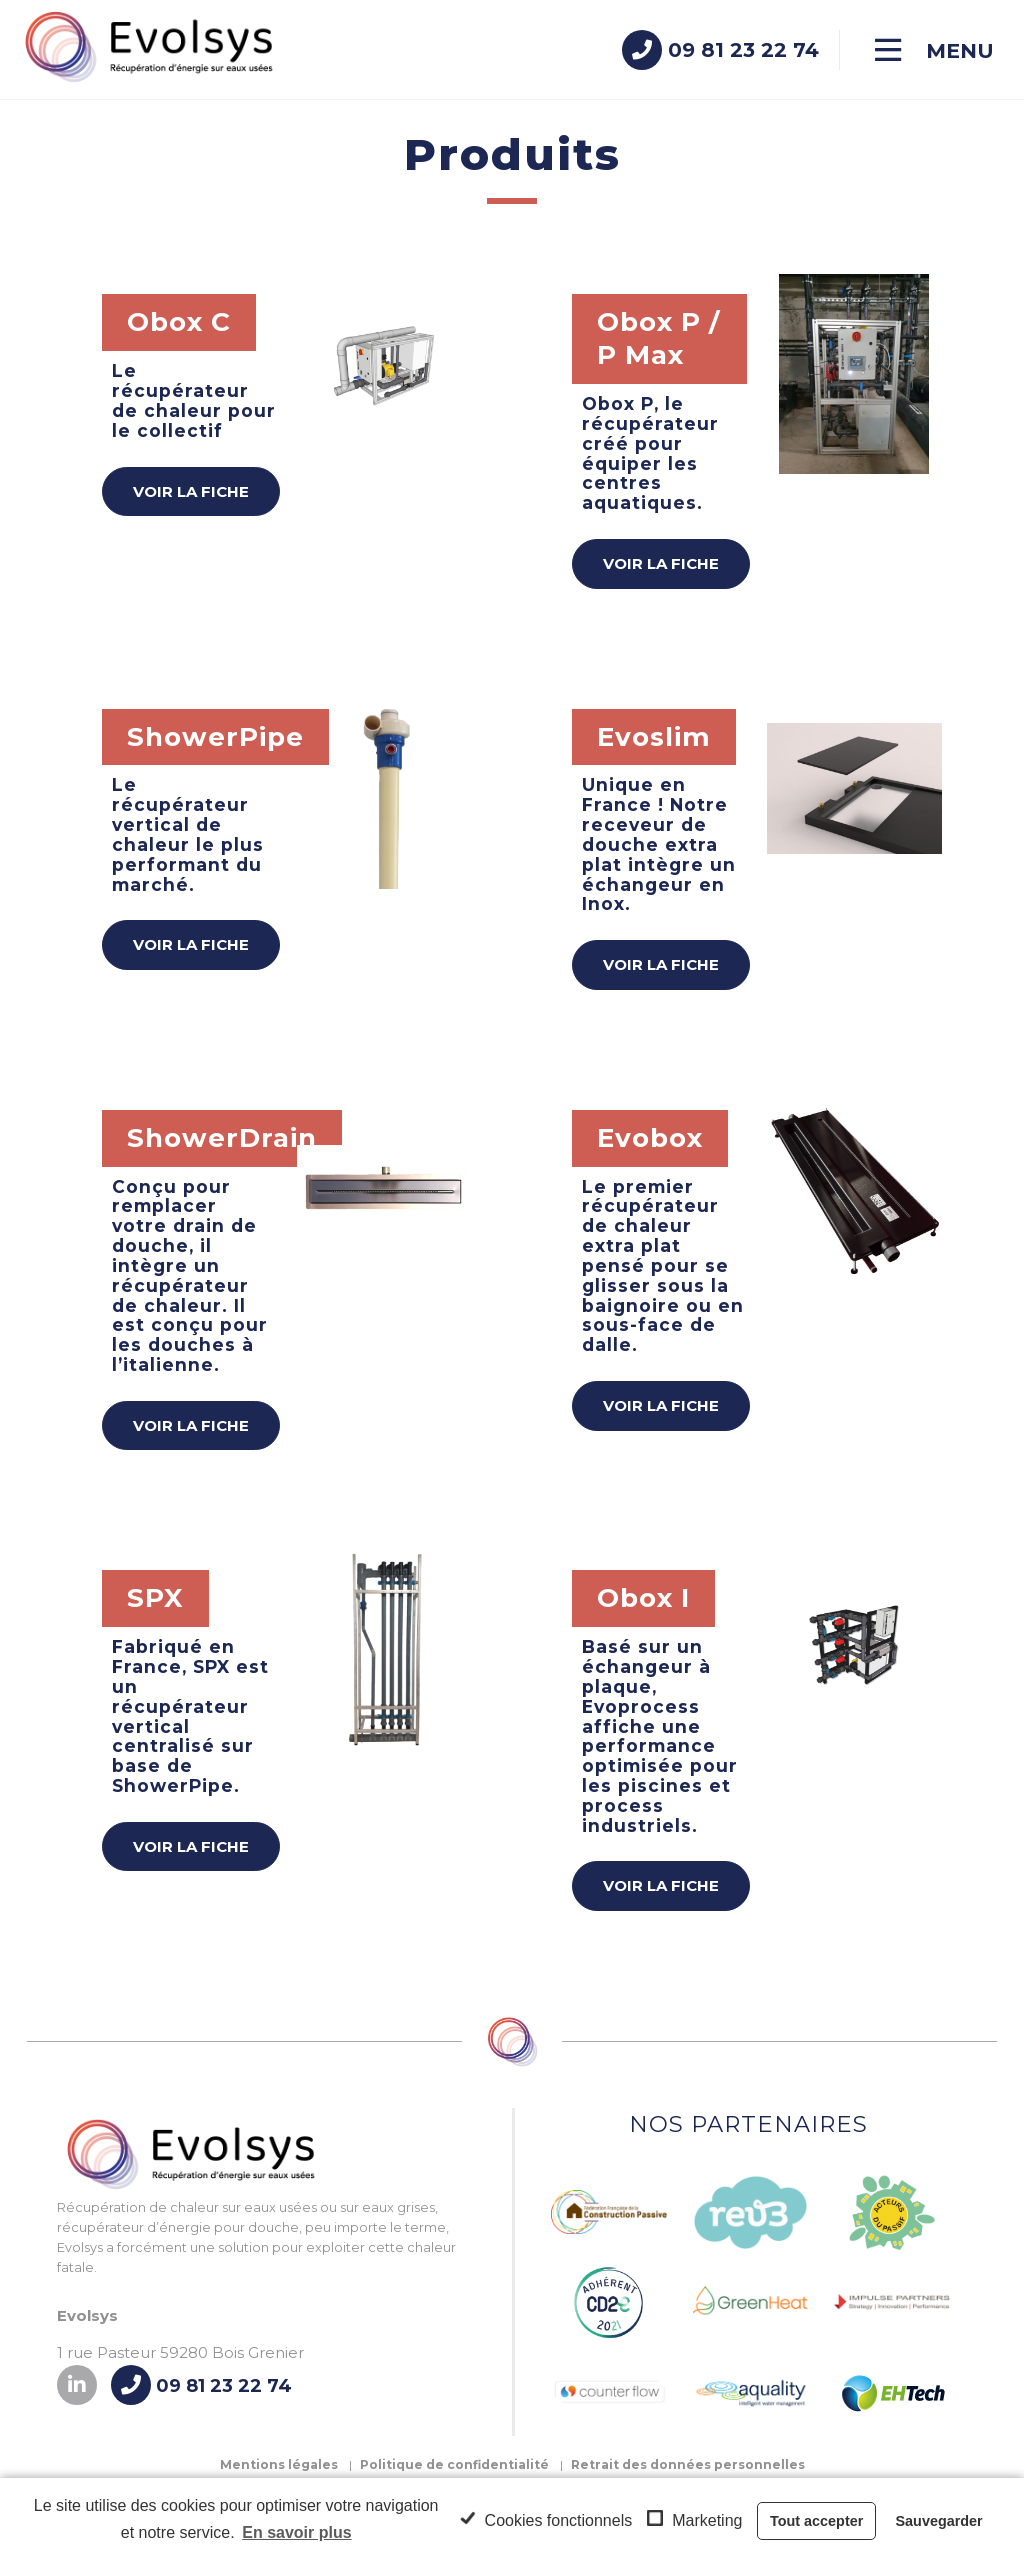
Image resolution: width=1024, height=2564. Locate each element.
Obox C (179, 322)
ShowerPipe (215, 737)
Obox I (643, 1598)
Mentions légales (279, 2464)
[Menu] (934, 50)
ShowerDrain (222, 1138)
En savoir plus (296, 2532)
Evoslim (654, 737)
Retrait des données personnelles (688, 2464)
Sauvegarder (939, 2521)
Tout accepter (816, 2521)
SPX (155, 1598)
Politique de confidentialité (454, 2464)
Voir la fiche (191, 491)
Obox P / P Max (658, 338)
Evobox (650, 1138)
